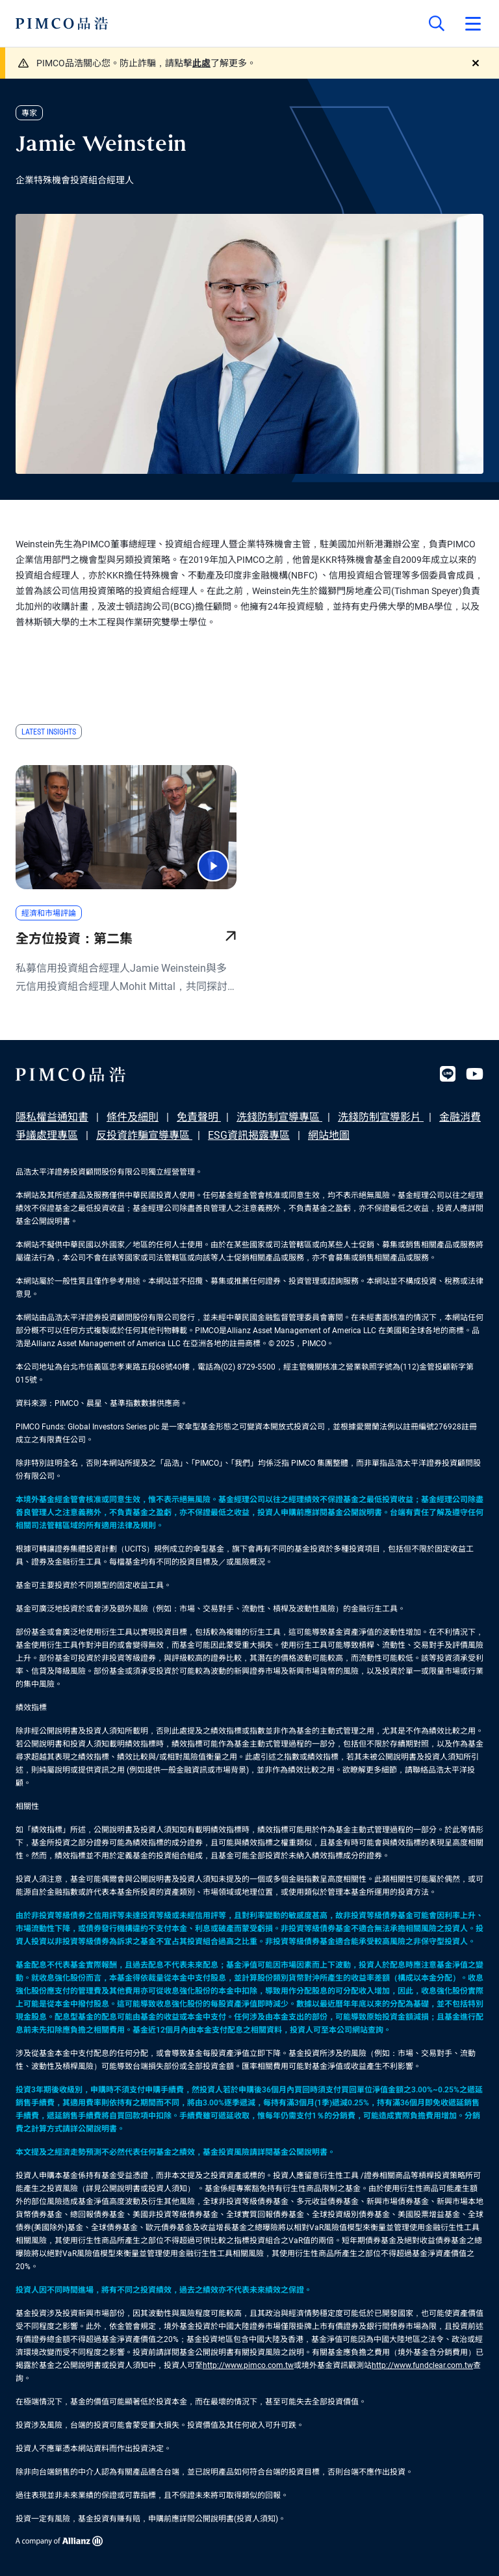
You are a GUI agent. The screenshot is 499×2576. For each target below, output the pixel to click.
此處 (201, 63)
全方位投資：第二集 (74, 938)
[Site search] (436, 23)
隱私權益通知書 (52, 1117)
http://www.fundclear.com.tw (422, 2365)
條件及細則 (133, 1117)
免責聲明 (199, 1117)
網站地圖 (329, 1135)
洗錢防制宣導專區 (279, 1117)
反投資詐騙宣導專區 (144, 1135)
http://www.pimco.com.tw (248, 2365)
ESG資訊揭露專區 (249, 1135)
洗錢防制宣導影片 (381, 1117)
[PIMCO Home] (62, 23)
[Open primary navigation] (473, 23)
